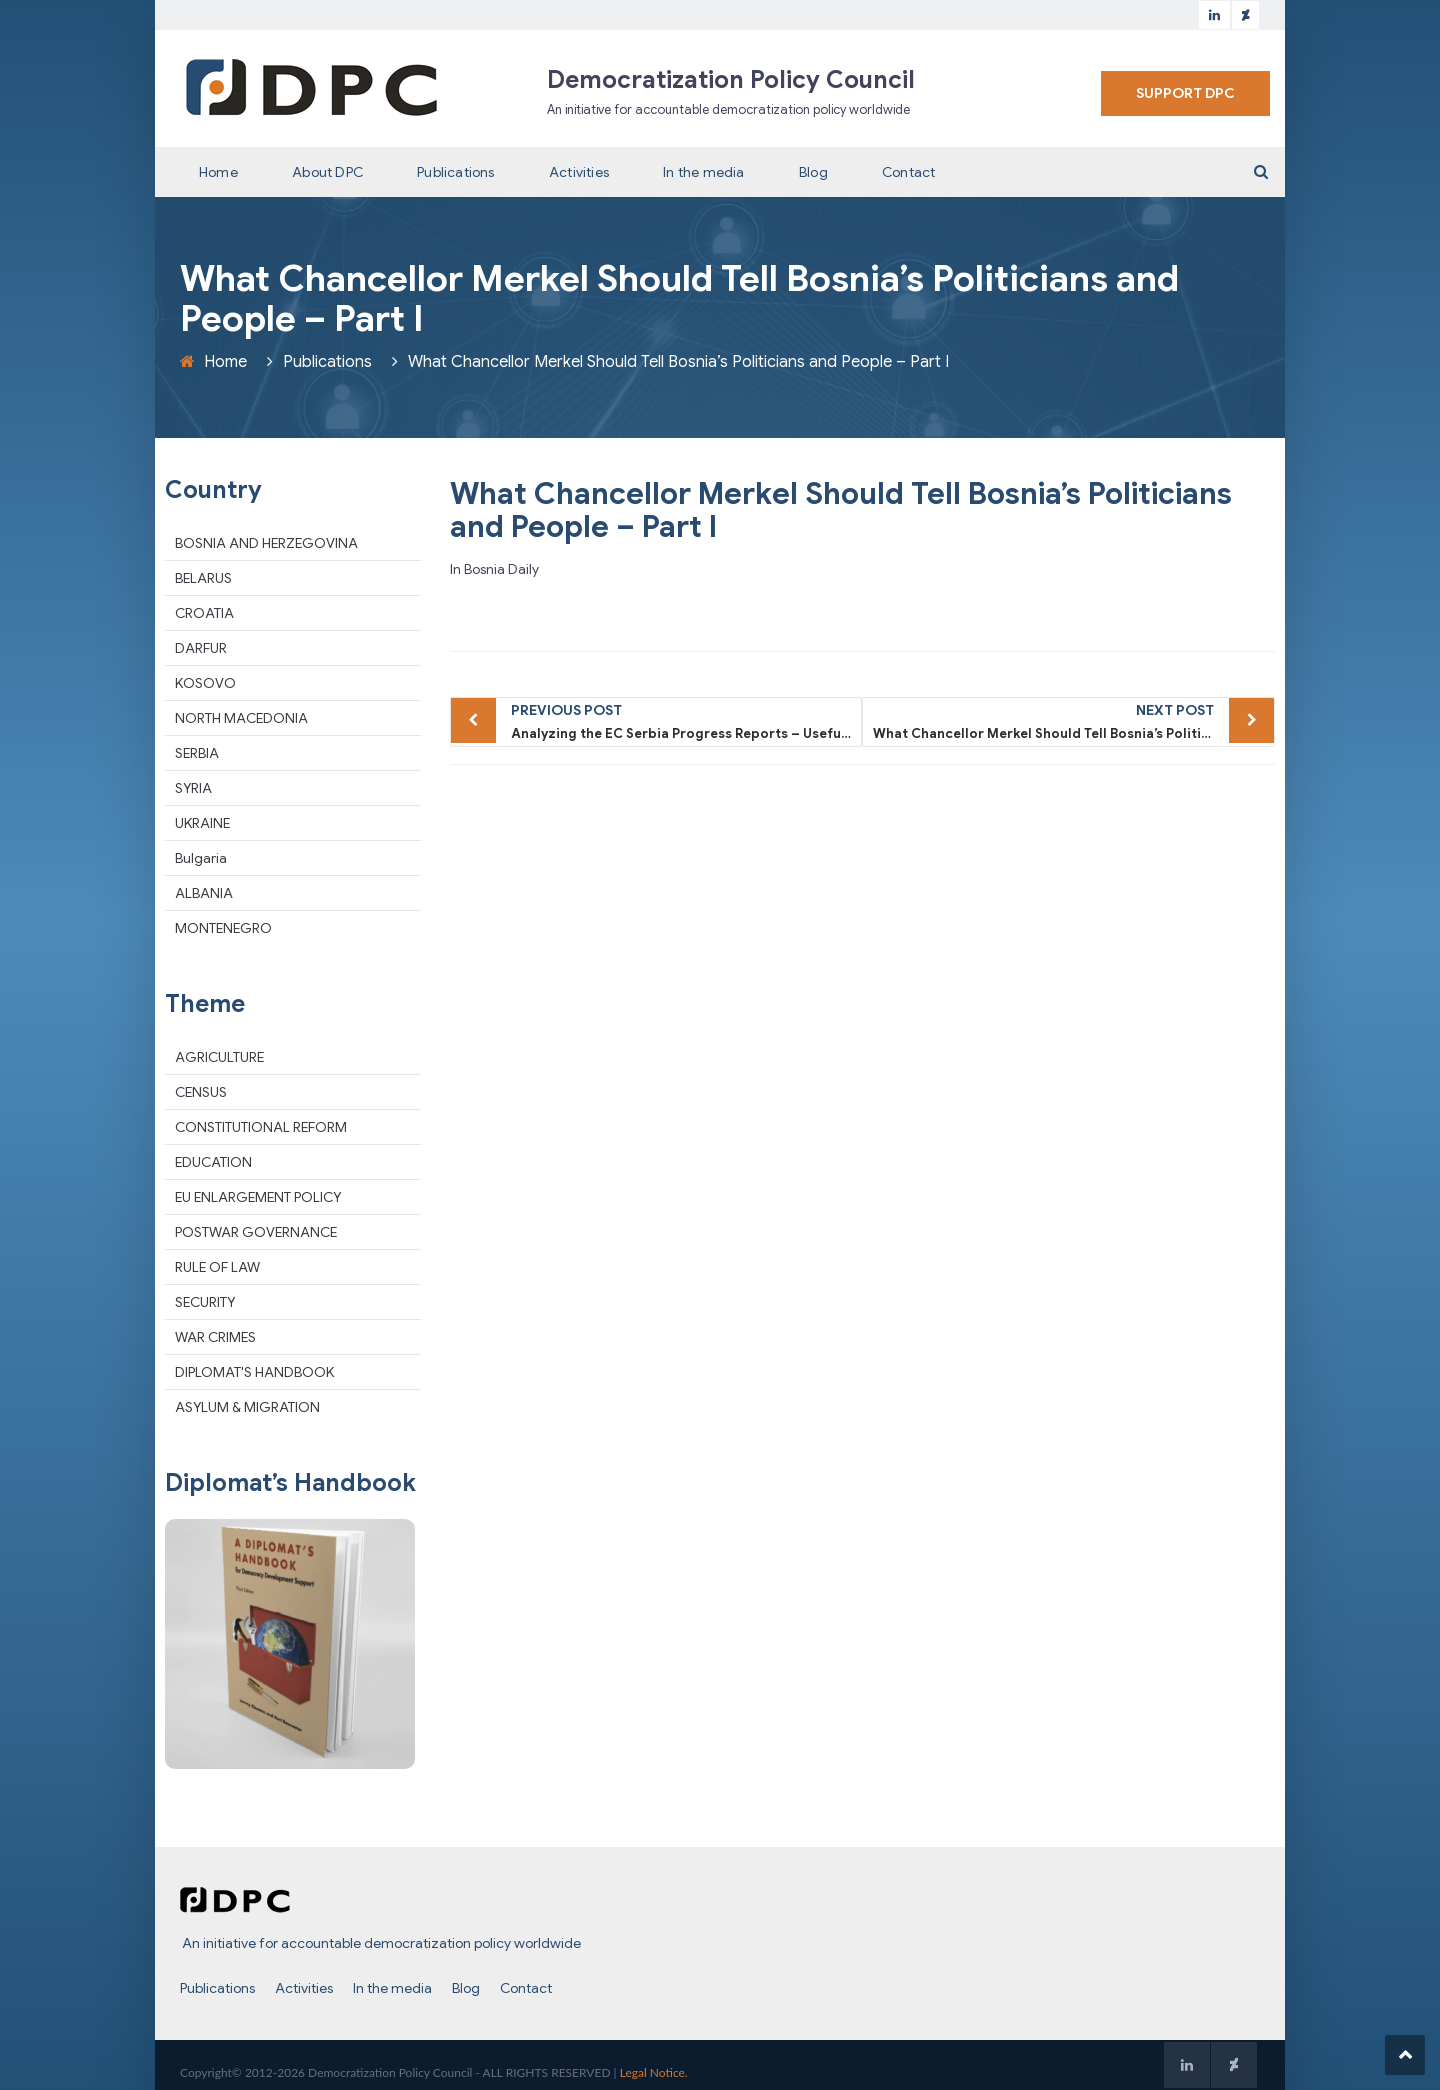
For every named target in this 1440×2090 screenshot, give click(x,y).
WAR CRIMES (215, 1337)
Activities (579, 172)
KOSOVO (205, 683)
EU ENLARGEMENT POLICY (258, 1197)
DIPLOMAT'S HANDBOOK (254, 1372)
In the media (703, 172)
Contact (908, 172)
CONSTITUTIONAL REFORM (261, 1127)
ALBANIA (204, 893)
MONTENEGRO (223, 928)
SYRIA (193, 788)
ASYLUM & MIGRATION (247, 1407)
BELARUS (203, 578)
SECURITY (205, 1302)
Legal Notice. (654, 2072)
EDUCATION (213, 1162)
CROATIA (204, 613)
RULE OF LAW (217, 1267)
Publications (455, 172)
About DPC (327, 172)
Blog (813, 172)
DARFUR (201, 648)
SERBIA (197, 753)
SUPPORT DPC (1185, 93)
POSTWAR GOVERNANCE (256, 1232)
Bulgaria (201, 858)
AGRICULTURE (219, 1057)
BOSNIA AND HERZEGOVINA (266, 543)
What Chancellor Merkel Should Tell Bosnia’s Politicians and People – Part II (1074, 720)
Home (218, 172)
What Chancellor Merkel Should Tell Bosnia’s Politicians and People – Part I (841, 510)
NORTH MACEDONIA (241, 718)
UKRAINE (202, 823)
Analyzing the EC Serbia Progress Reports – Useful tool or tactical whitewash (687, 720)
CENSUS (201, 1092)
